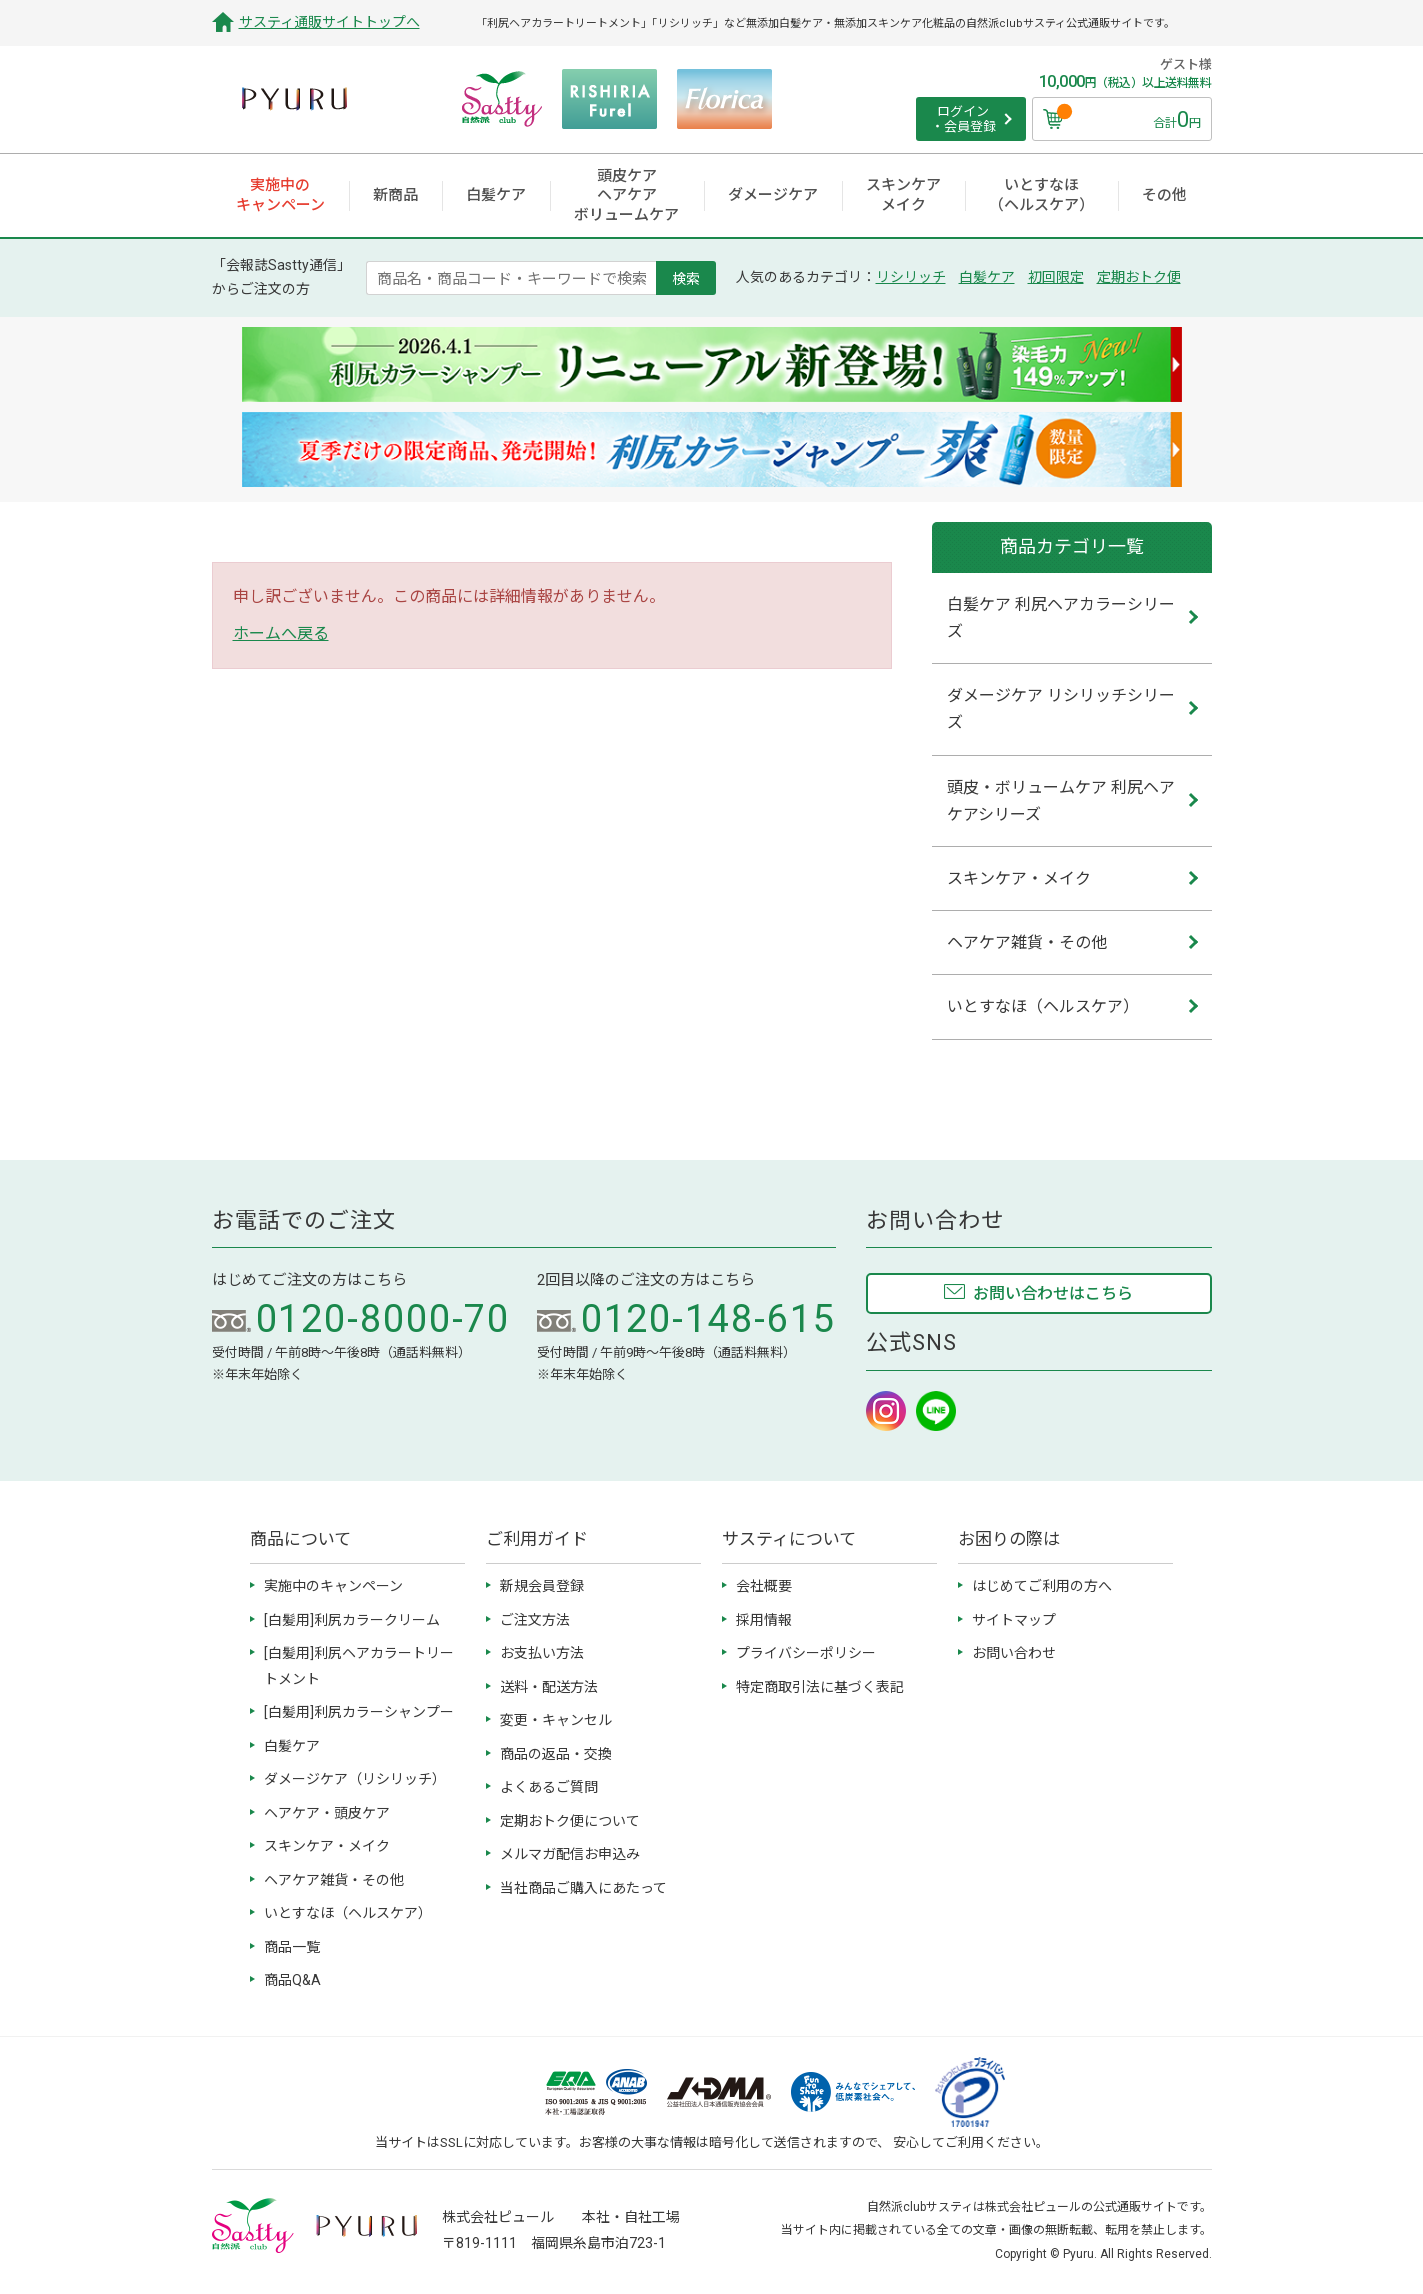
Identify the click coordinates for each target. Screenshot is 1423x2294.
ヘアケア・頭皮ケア (327, 1813)
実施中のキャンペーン (333, 1586)
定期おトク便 (1139, 277)
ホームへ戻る (281, 633)
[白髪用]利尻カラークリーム (352, 1620)
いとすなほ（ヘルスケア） (348, 1913)
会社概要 (764, 1586)
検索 (686, 278)
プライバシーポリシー (806, 1653)
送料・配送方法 (549, 1687)
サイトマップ (1014, 1620)
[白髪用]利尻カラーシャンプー (359, 1712)
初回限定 (1056, 277)
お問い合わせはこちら (1053, 1293)
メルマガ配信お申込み (570, 1854)
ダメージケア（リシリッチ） (355, 1779)
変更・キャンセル (556, 1720)
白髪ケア (987, 277)
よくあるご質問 (549, 1787)
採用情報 (764, 1620)
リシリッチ (911, 277)
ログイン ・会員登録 (963, 119)
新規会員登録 (542, 1586)
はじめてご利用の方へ (1042, 1586)
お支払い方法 (542, 1653)
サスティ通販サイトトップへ (329, 22)
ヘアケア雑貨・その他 (334, 1880)
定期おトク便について (570, 1821)
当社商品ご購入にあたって (583, 1888)
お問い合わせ (1014, 1653)
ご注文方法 (535, 1620)
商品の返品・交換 (556, 1754)
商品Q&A (292, 1980)
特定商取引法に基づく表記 (820, 1687)
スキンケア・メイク (327, 1846)
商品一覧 (292, 1947)
